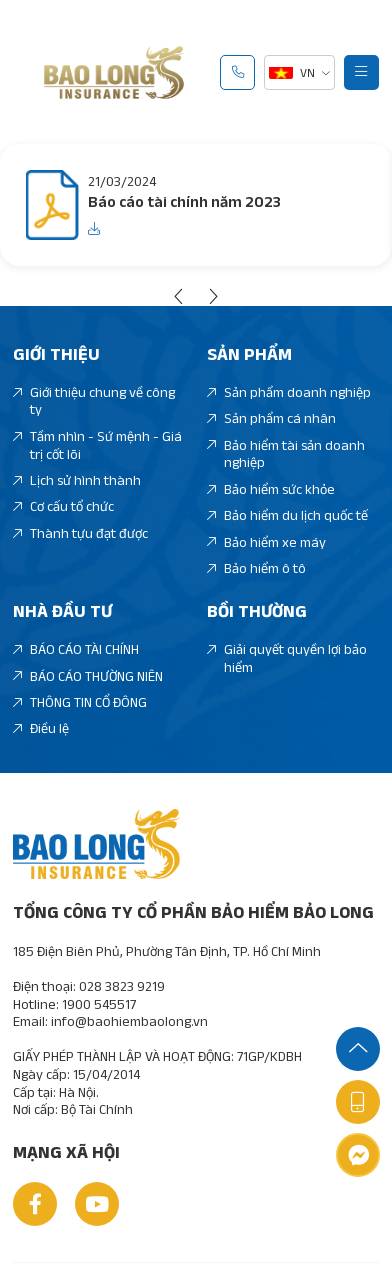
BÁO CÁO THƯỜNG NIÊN (88, 677)
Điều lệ (41, 729)
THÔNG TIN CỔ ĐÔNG (80, 703)
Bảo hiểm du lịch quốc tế (287, 516)
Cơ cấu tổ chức (63, 507)
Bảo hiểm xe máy (266, 543)
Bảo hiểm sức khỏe (271, 490)
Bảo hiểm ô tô (256, 569)
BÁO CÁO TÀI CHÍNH (76, 650)
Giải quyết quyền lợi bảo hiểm (287, 658)
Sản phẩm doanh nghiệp (289, 393)
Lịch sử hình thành (77, 481)
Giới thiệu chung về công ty (94, 401)
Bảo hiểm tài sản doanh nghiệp (286, 454)
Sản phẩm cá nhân (271, 419)
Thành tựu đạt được (80, 534)
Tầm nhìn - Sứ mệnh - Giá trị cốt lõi (97, 445)
